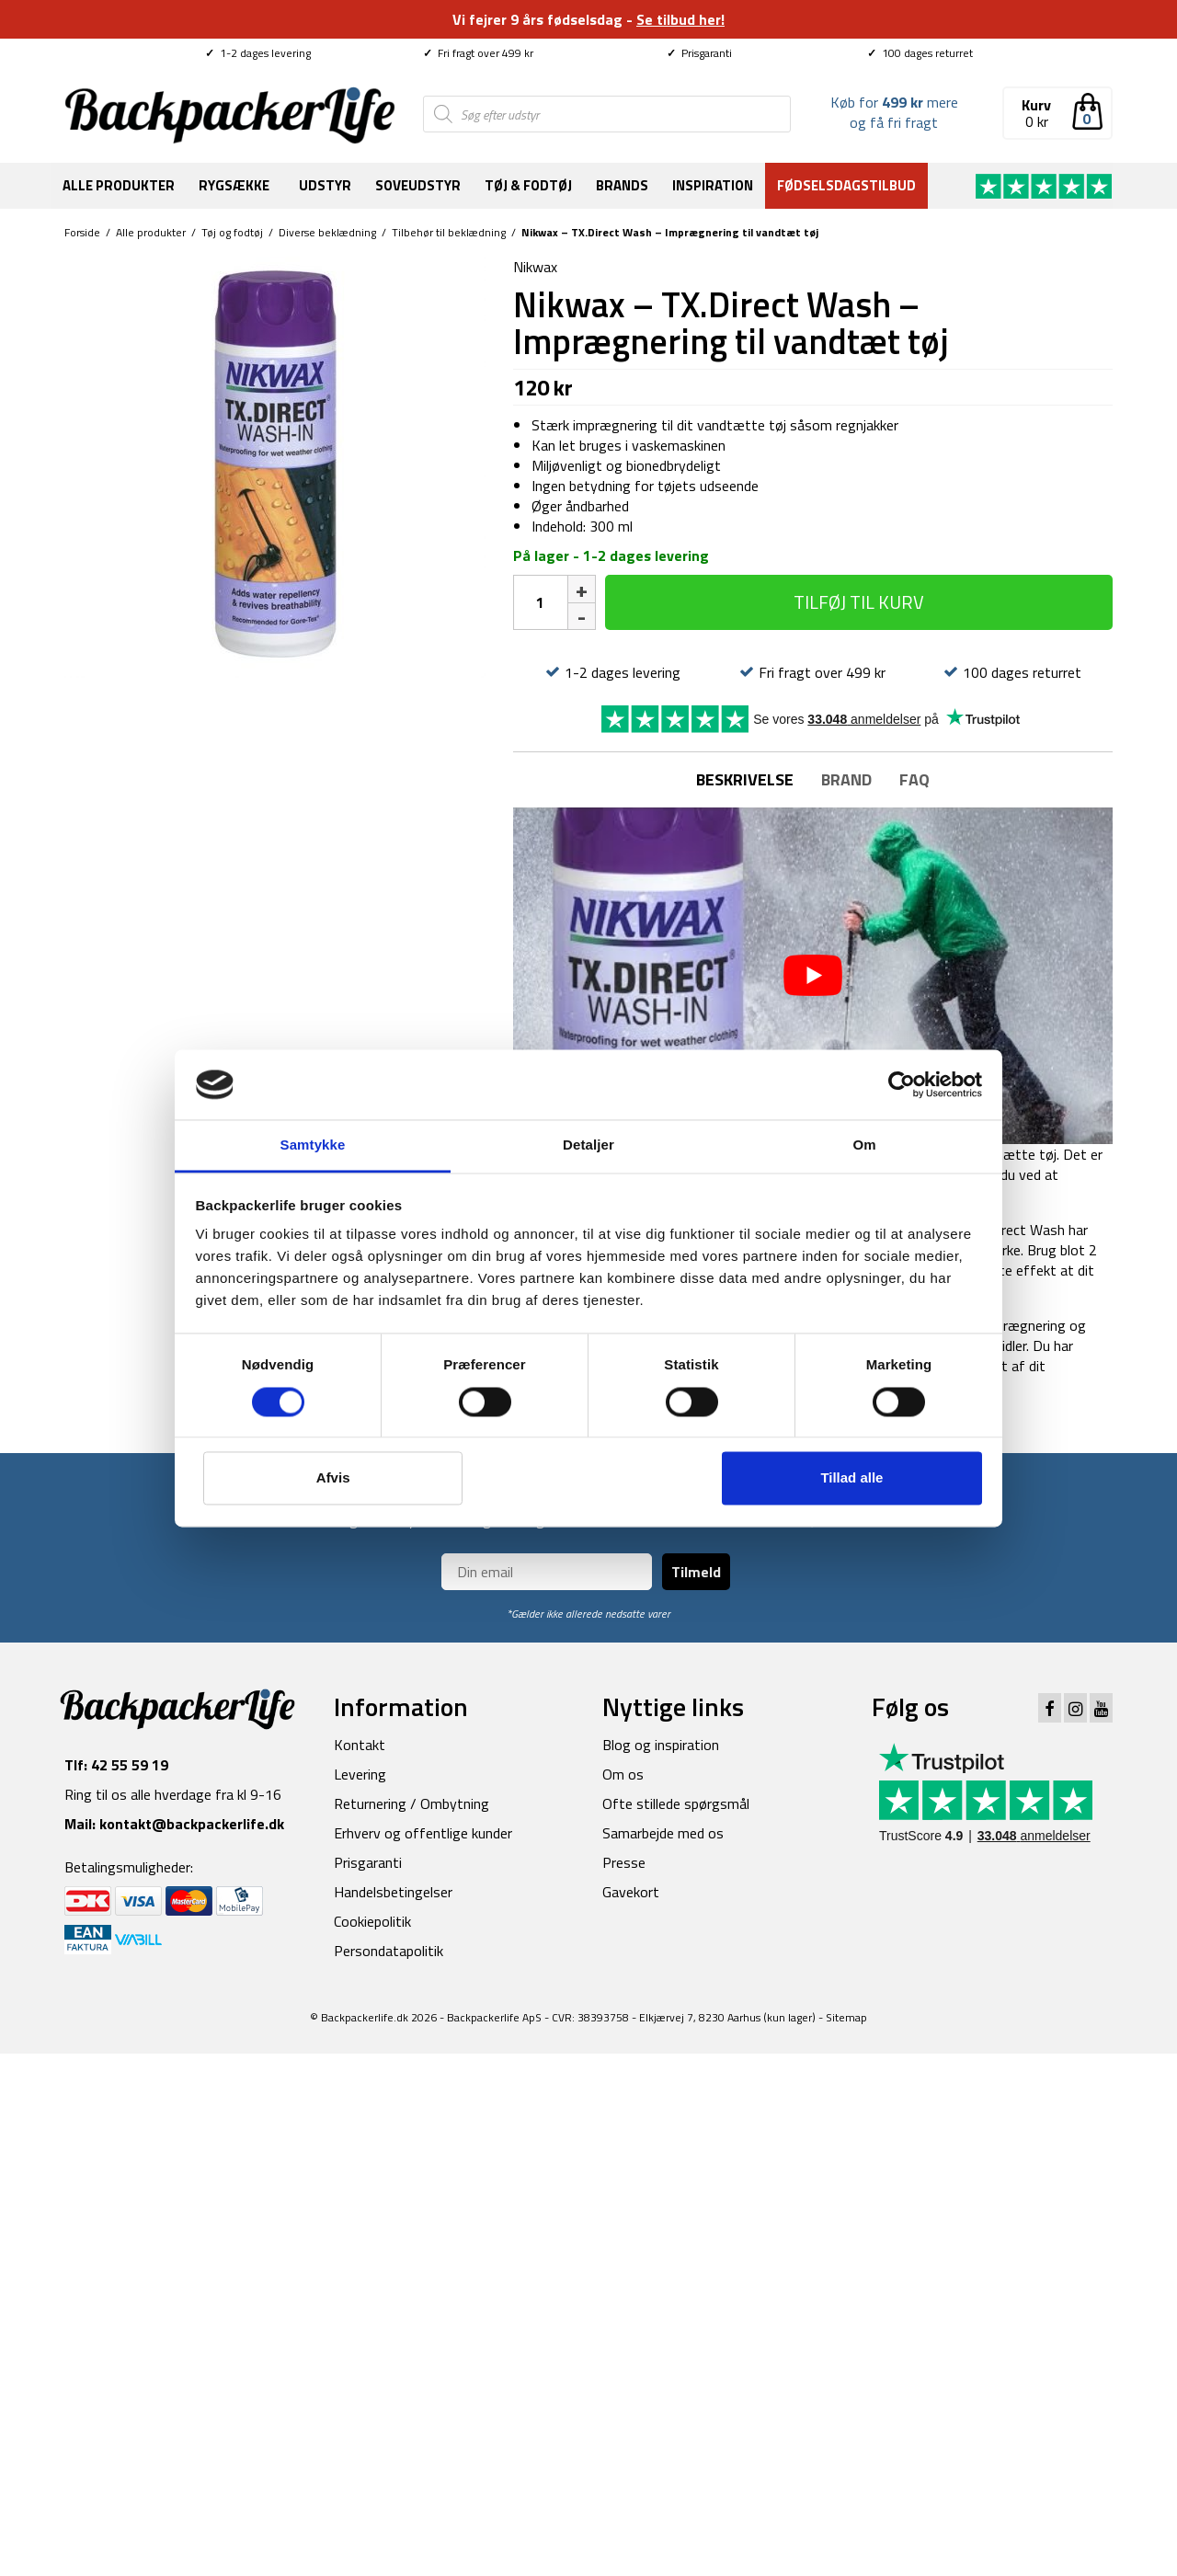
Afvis (333, 1478)
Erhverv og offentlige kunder (423, 1833)
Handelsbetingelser (393, 1892)
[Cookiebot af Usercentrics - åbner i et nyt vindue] (901, 1084)
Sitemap (846, 2017)
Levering (360, 1774)
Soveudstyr (418, 185)
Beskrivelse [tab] (745, 779)
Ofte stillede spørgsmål (675, 1803)
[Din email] (546, 1571)
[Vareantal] (540, 602)
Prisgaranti (699, 53)
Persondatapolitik (388, 1951)
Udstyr (325, 185)
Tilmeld (696, 1572)
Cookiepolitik (372, 1921)
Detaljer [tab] (588, 1145)
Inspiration (712, 185)
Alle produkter (119, 185)
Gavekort (630, 1892)
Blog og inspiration (660, 1745)
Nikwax (535, 267)
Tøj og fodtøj (232, 232)
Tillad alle (851, 1478)
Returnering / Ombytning (411, 1803)
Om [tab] (863, 1145)
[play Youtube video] (813, 976)
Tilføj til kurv (859, 602)
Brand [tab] (846, 779)
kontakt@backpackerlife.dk (191, 1824)
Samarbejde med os (663, 1833)
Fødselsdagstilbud (846, 185)
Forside (82, 232)
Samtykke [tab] (313, 1145)
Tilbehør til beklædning (449, 232)
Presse (624, 1862)
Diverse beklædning (327, 232)
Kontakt (359, 1745)
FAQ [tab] (914, 779)
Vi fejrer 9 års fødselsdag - (588, 19)
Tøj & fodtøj (528, 185)
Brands (622, 185)
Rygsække (234, 185)
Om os (623, 1774)
